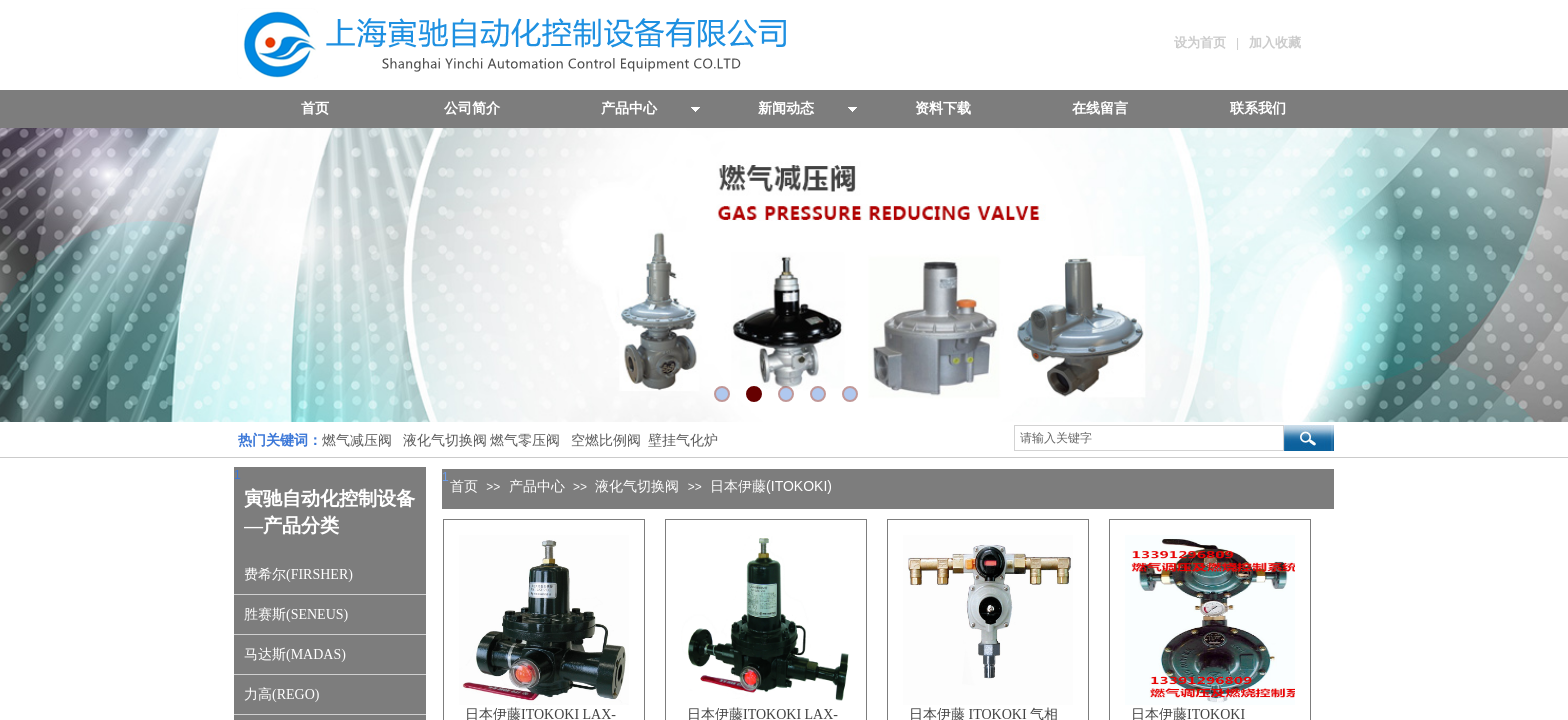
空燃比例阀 (606, 440)
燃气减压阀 (357, 440)
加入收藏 (1275, 42)
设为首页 (1200, 42)
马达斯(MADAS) (295, 654)
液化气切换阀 (445, 440)
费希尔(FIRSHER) (298, 574)
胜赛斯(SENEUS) (296, 614)
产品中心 (537, 486)
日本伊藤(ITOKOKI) (771, 486)
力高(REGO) (281, 694)
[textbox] (1149, 438)
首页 (464, 486)
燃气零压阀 (525, 440)
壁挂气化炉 (681, 440)
